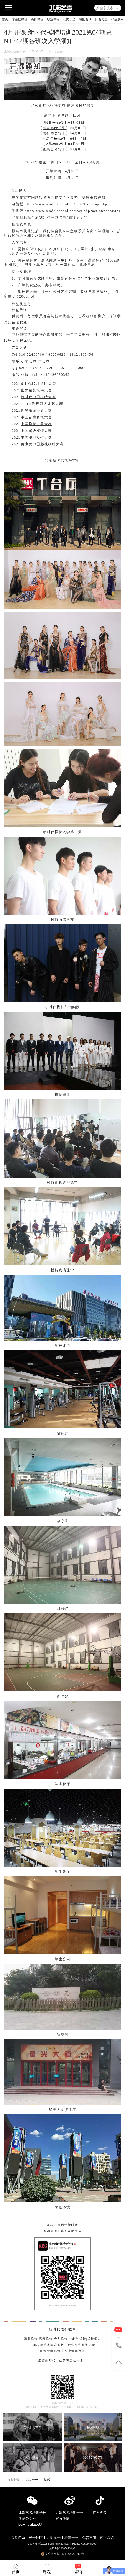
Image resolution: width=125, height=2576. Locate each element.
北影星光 (54, 2538)
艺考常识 (107, 2538)
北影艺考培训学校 (14, 51)
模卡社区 (36, 2538)
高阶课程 (37, 19)
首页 (5, 19)
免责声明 (89, 2538)
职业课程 (53, 19)
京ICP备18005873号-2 (62, 2548)
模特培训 (58, 122)
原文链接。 (67, 2407)
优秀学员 (69, 19)
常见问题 (18, 2538)
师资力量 (101, 19)
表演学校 (71, 2538)
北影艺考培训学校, (48, 2407)
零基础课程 (19, 19)
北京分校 (32, 2479)
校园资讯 (85, 19)
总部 (47, 2479)
